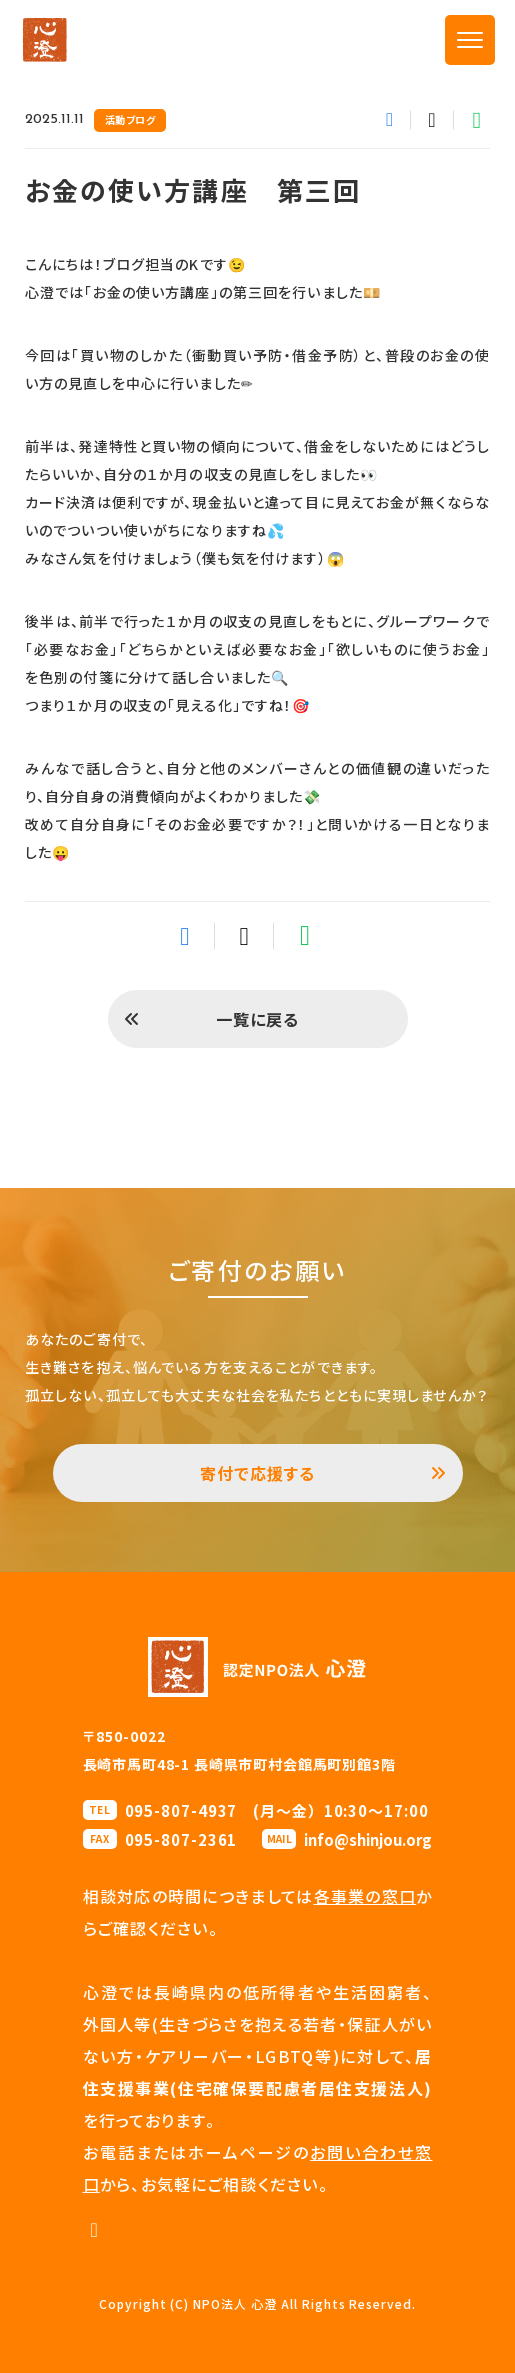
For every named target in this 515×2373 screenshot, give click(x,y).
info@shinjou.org (368, 1839)
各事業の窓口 (365, 1896)
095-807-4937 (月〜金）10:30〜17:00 (277, 1810)
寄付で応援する (257, 1473)
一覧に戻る (257, 1019)
